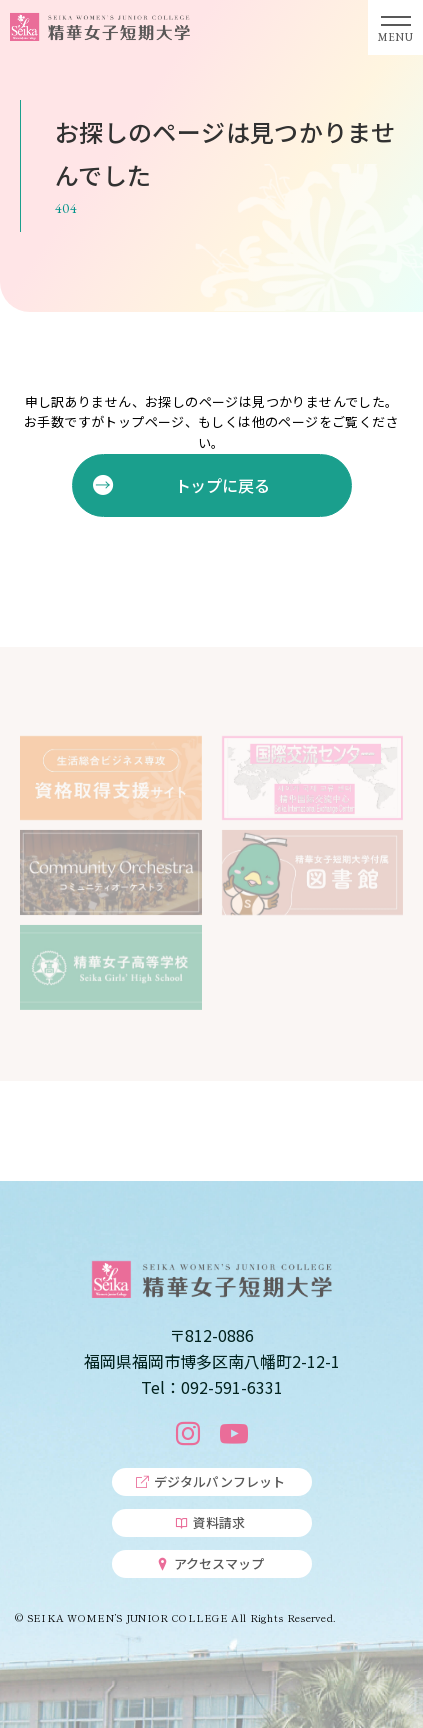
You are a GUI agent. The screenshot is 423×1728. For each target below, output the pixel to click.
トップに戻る (221, 485)
